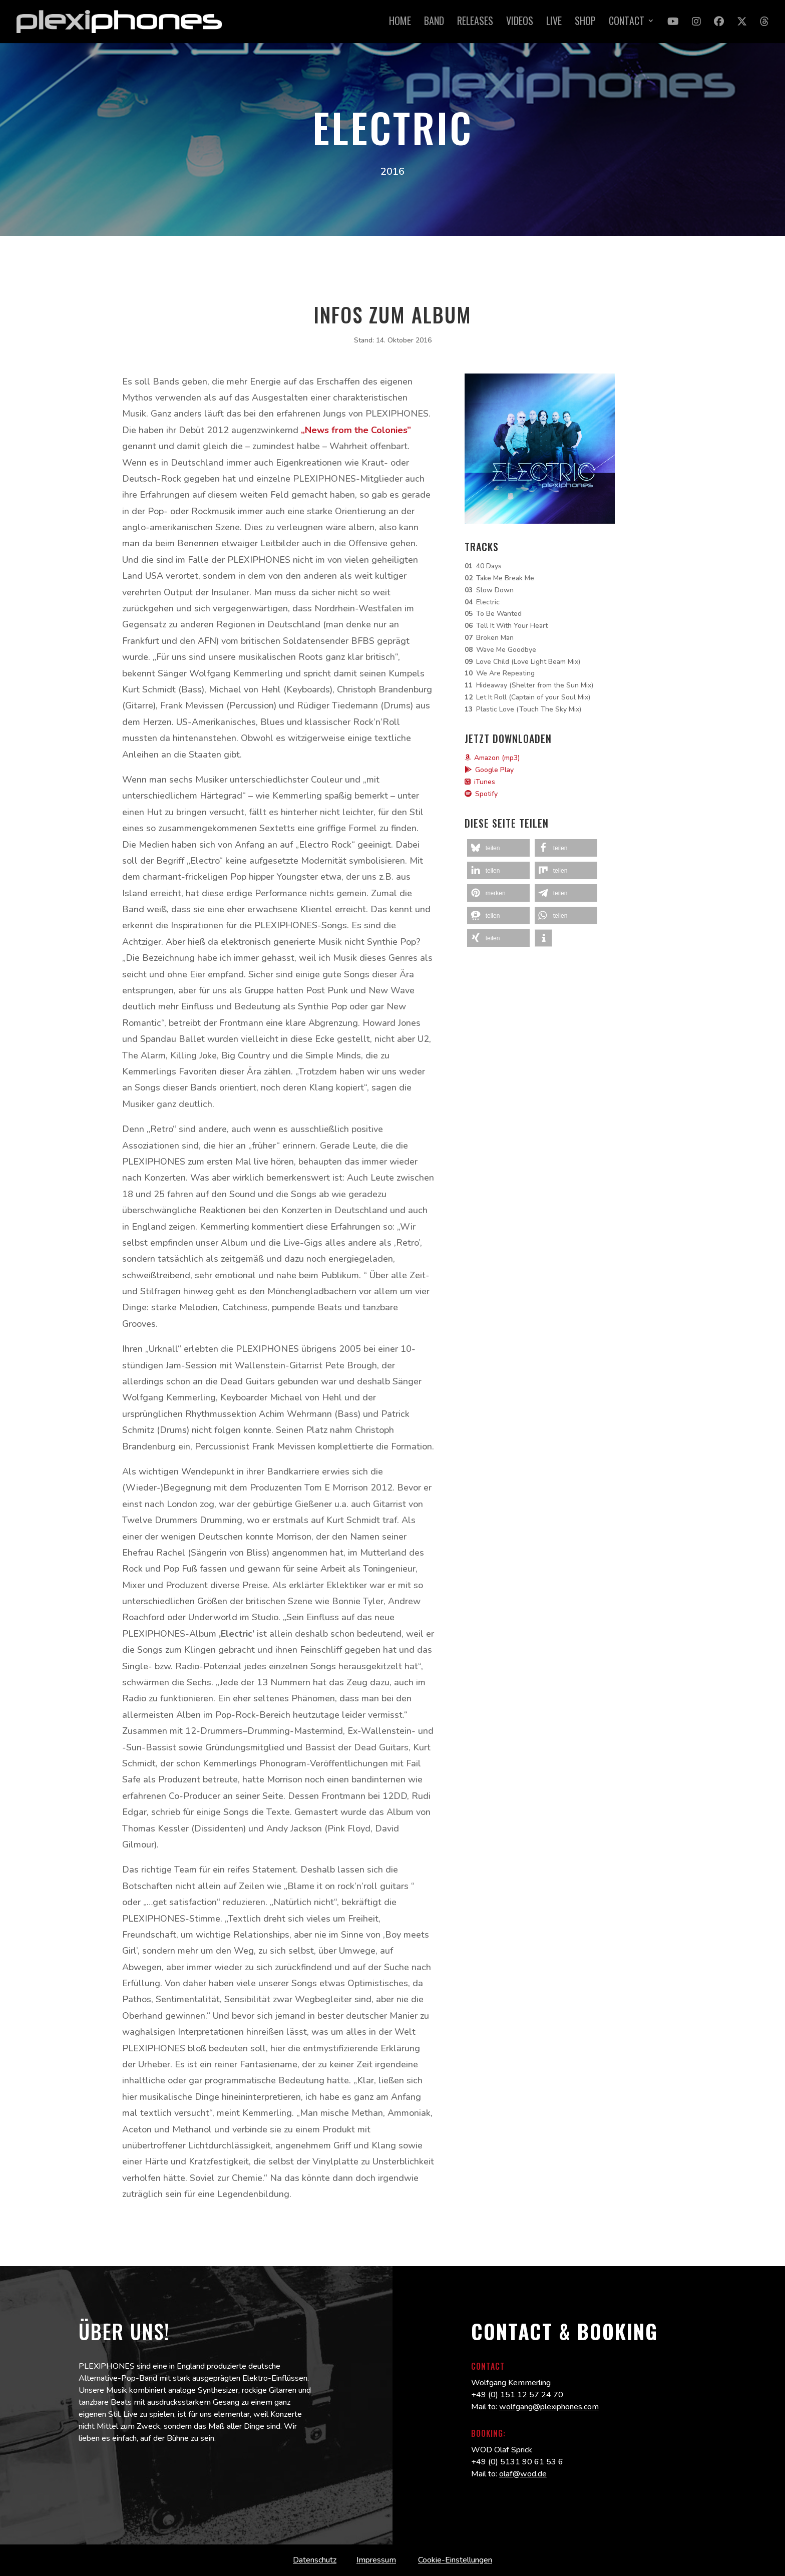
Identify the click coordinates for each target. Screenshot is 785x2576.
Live (554, 22)
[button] (498, 848)
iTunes (480, 782)
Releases (475, 22)
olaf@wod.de (523, 2473)
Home (400, 22)
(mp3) (511, 758)
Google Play (489, 770)
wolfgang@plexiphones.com (549, 2406)
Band (434, 22)
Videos (519, 22)
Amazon (482, 758)
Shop (585, 22)
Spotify (481, 794)
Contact (626, 22)
